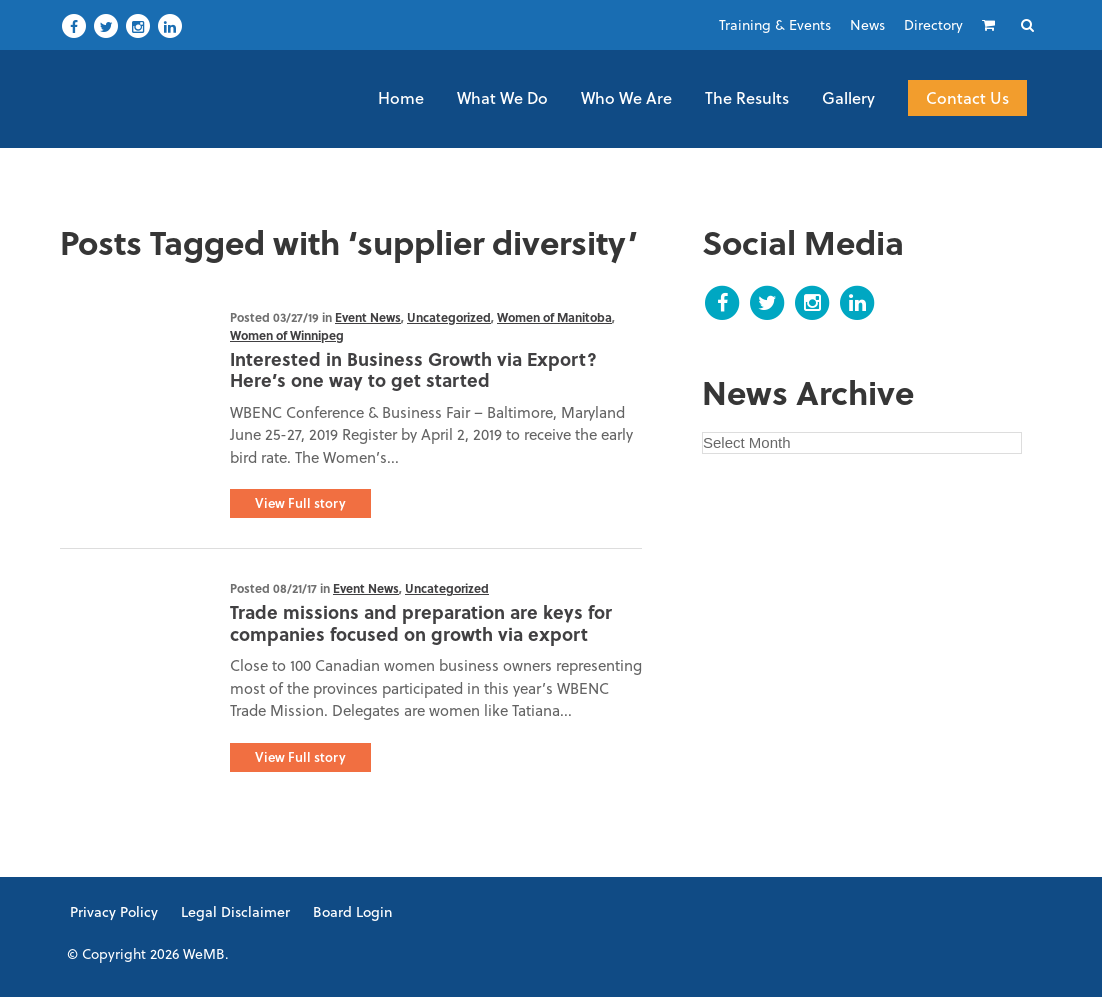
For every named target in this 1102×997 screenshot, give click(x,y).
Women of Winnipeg (287, 335)
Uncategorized (449, 317)
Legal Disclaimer (235, 912)
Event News (368, 317)
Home (401, 97)
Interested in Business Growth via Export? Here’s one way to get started (413, 370)
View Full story (300, 503)
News (867, 25)
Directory (933, 25)
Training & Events (775, 25)
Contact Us (967, 97)
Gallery (848, 97)
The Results (747, 97)
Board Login (353, 912)
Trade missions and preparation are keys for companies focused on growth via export (421, 623)
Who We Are (626, 97)
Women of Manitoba (554, 317)
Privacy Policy (114, 912)
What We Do (502, 97)
